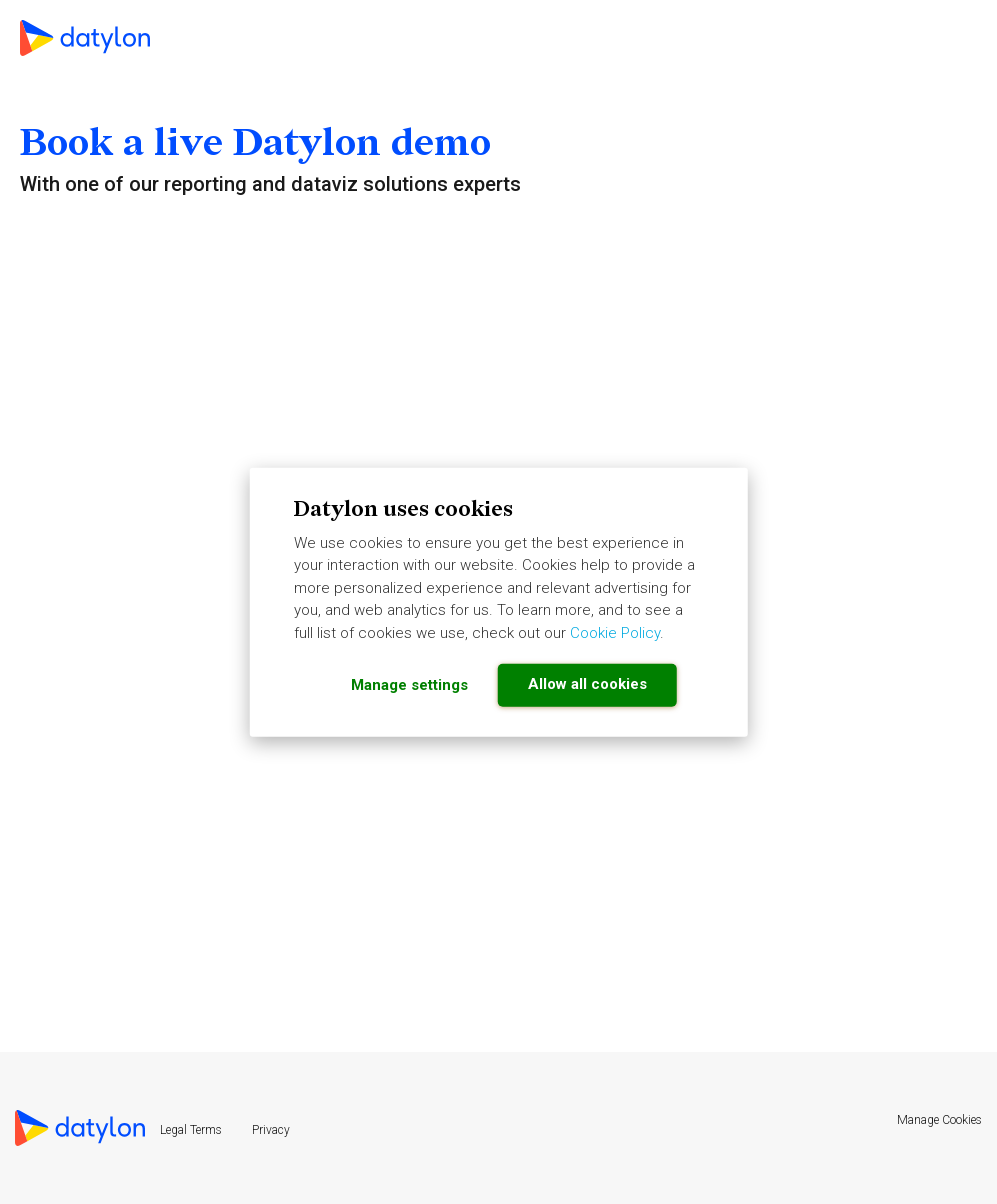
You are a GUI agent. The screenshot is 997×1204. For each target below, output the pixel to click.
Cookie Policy (615, 632)
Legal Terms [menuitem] (191, 1130)
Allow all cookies (587, 684)
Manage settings (409, 685)
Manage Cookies (939, 1120)
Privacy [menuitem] (271, 1130)
